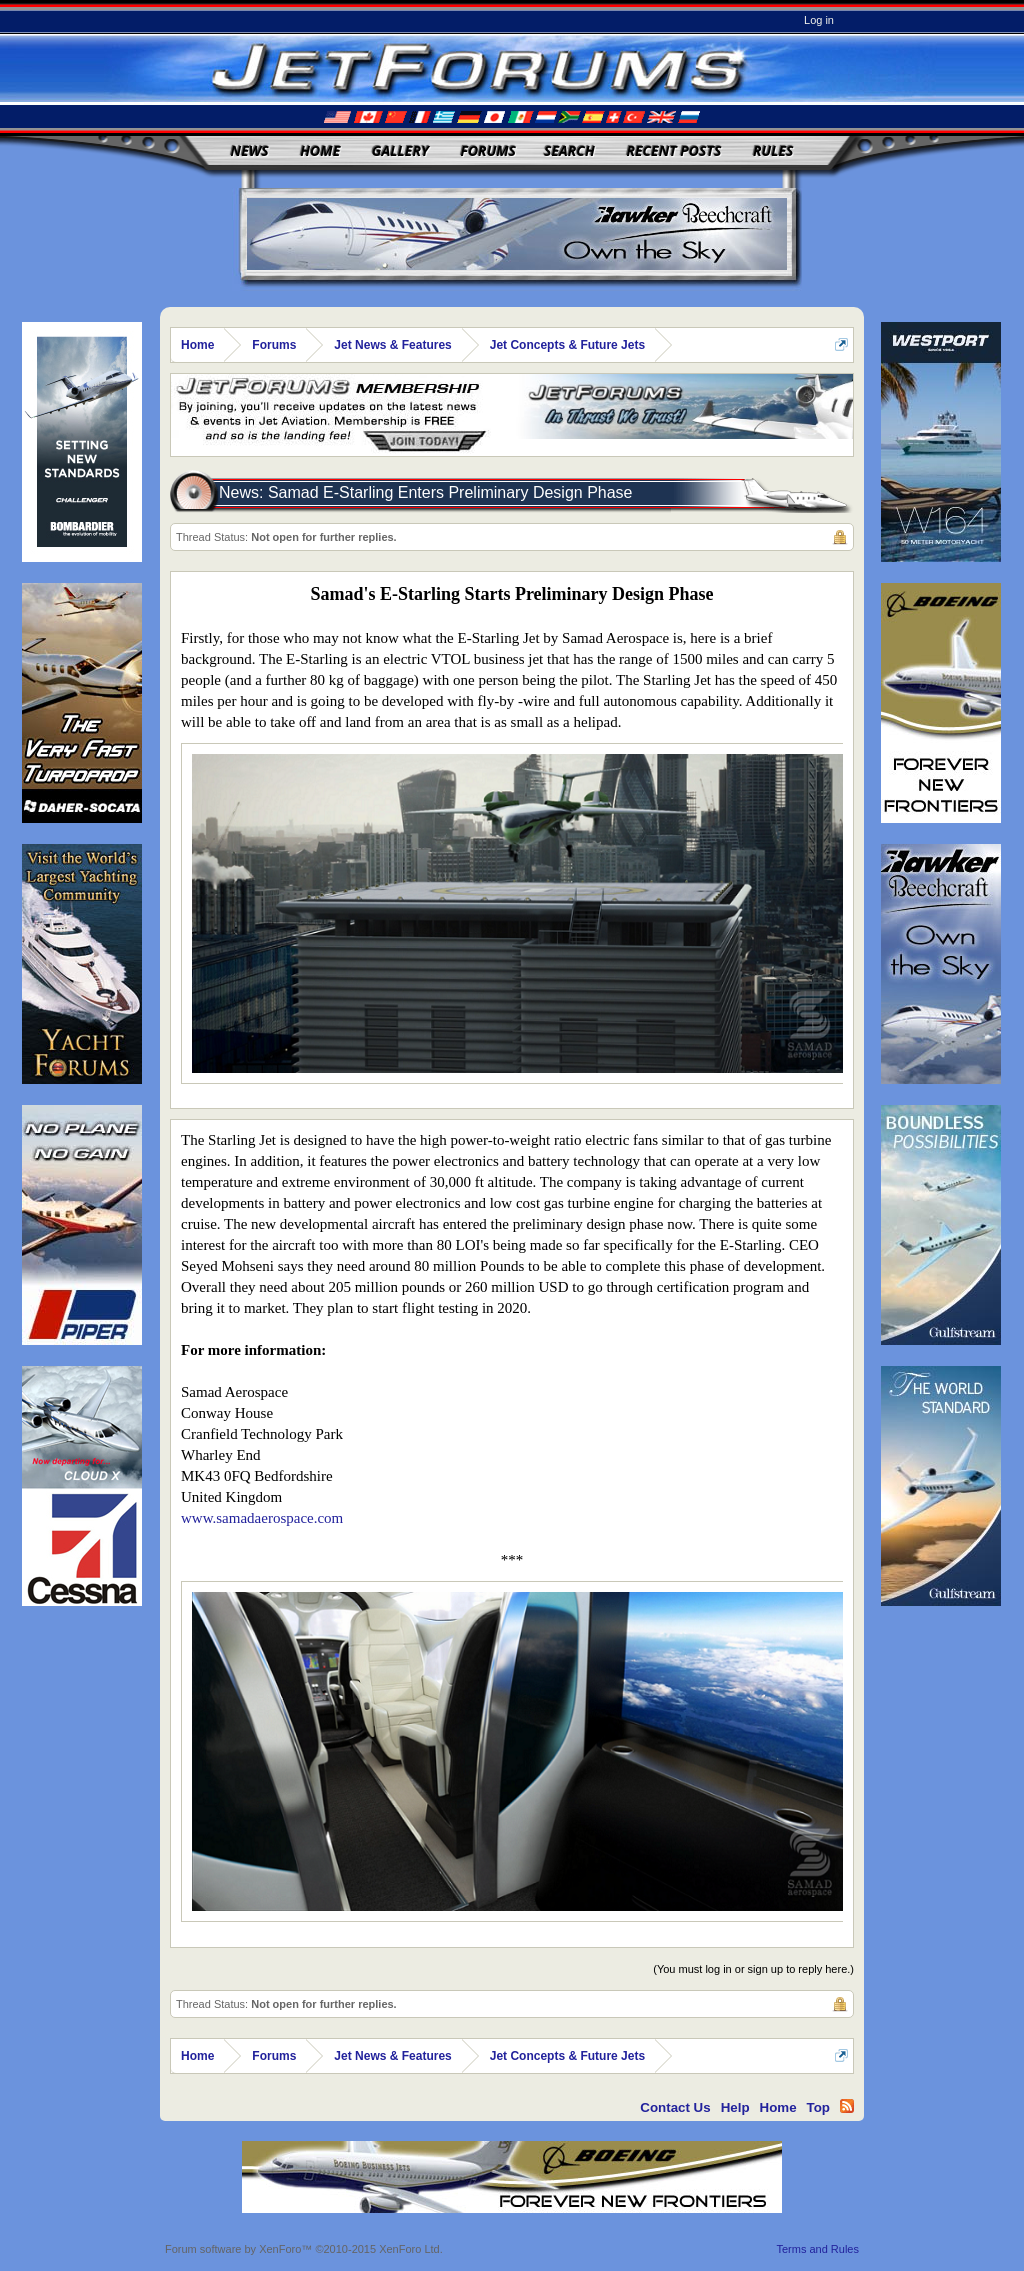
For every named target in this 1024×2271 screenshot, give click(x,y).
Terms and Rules (817, 2249)
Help (735, 2107)
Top (818, 2107)
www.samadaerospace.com (262, 1518)
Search (569, 150)
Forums (488, 150)
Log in (819, 20)
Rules (773, 150)
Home (320, 150)
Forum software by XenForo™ (304, 2249)
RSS (847, 2106)
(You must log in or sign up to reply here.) (753, 1969)
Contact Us (675, 2107)
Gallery (400, 150)
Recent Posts (673, 150)
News (250, 150)
